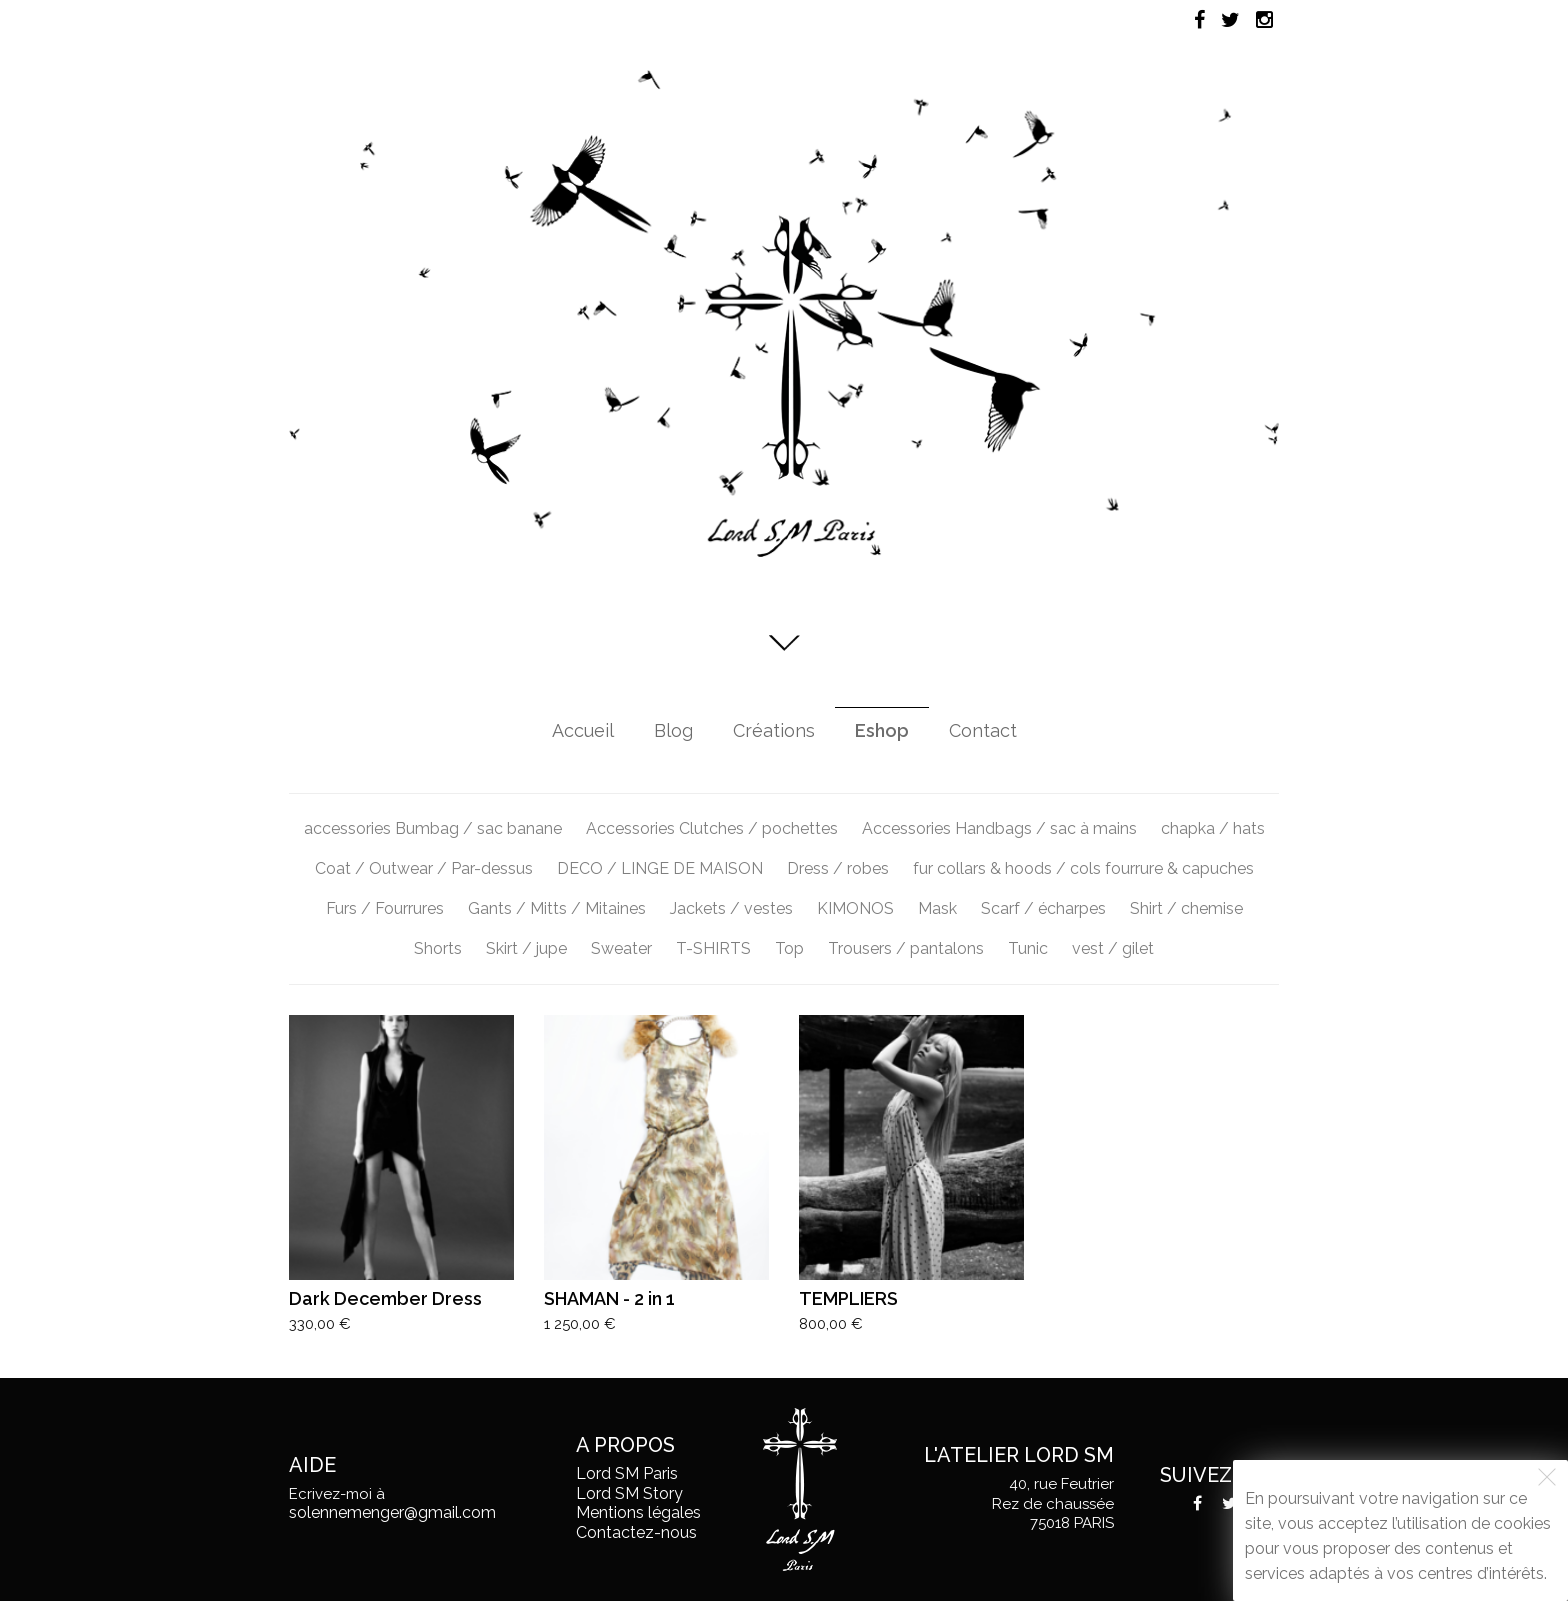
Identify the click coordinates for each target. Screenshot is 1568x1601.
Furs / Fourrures (385, 908)
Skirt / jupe (526, 948)
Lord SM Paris (627, 1473)
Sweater (621, 948)
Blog (673, 730)
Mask (937, 908)
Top (789, 948)
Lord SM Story (629, 1493)
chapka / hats (1213, 828)
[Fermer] (1547, 1477)
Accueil (583, 730)
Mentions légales (638, 1512)
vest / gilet (1113, 948)
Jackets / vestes (731, 908)
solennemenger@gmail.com (392, 1512)
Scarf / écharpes (1043, 908)
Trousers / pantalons (906, 948)
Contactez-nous (636, 1532)
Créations (774, 730)
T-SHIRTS (713, 948)
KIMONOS (855, 908)
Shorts (438, 948)
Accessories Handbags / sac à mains (999, 828)
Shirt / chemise (1186, 908)
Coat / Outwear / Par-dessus (424, 868)
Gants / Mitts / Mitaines (557, 908)
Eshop (882, 730)
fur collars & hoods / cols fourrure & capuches (1083, 868)
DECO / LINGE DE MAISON (660, 868)
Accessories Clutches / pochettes (712, 828)
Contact (983, 730)
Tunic (1028, 948)
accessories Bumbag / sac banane (433, 828)
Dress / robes (838, 868)
